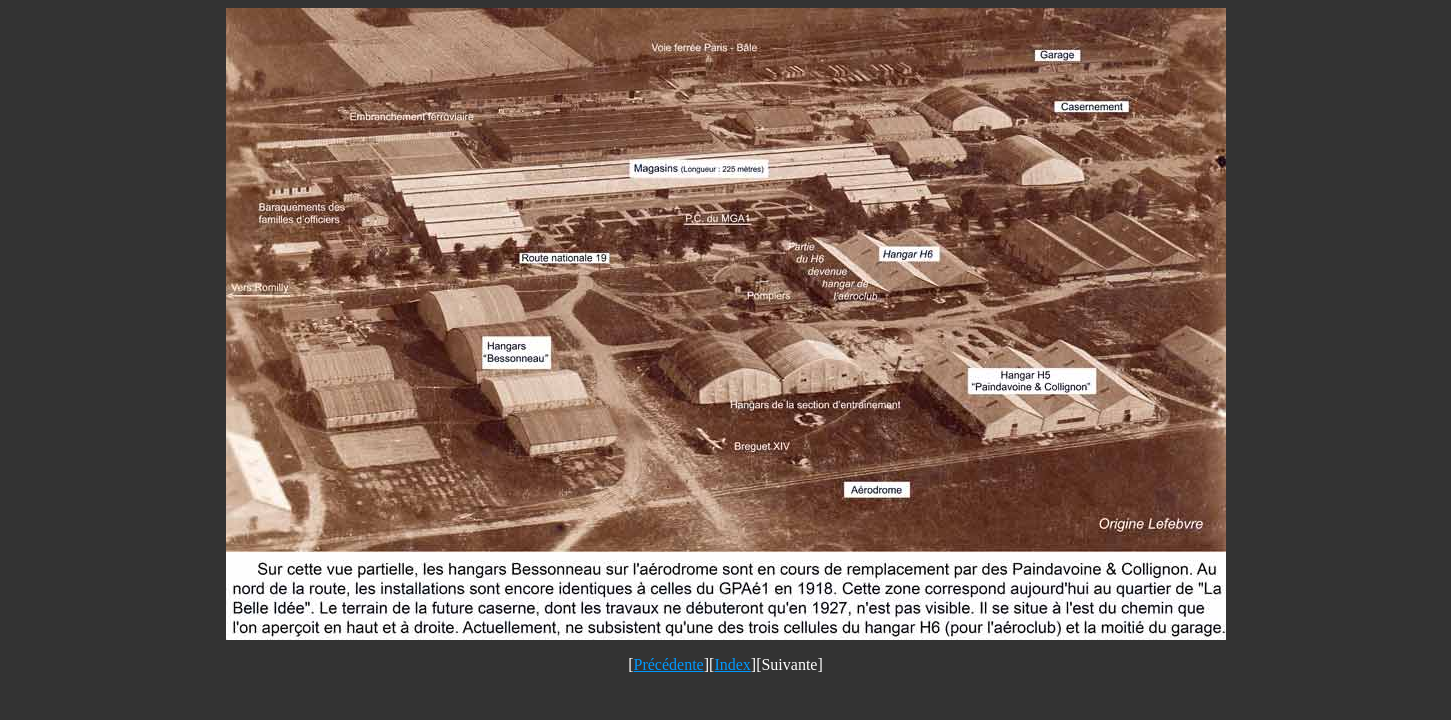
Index (732, 664)
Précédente (669, 664)
